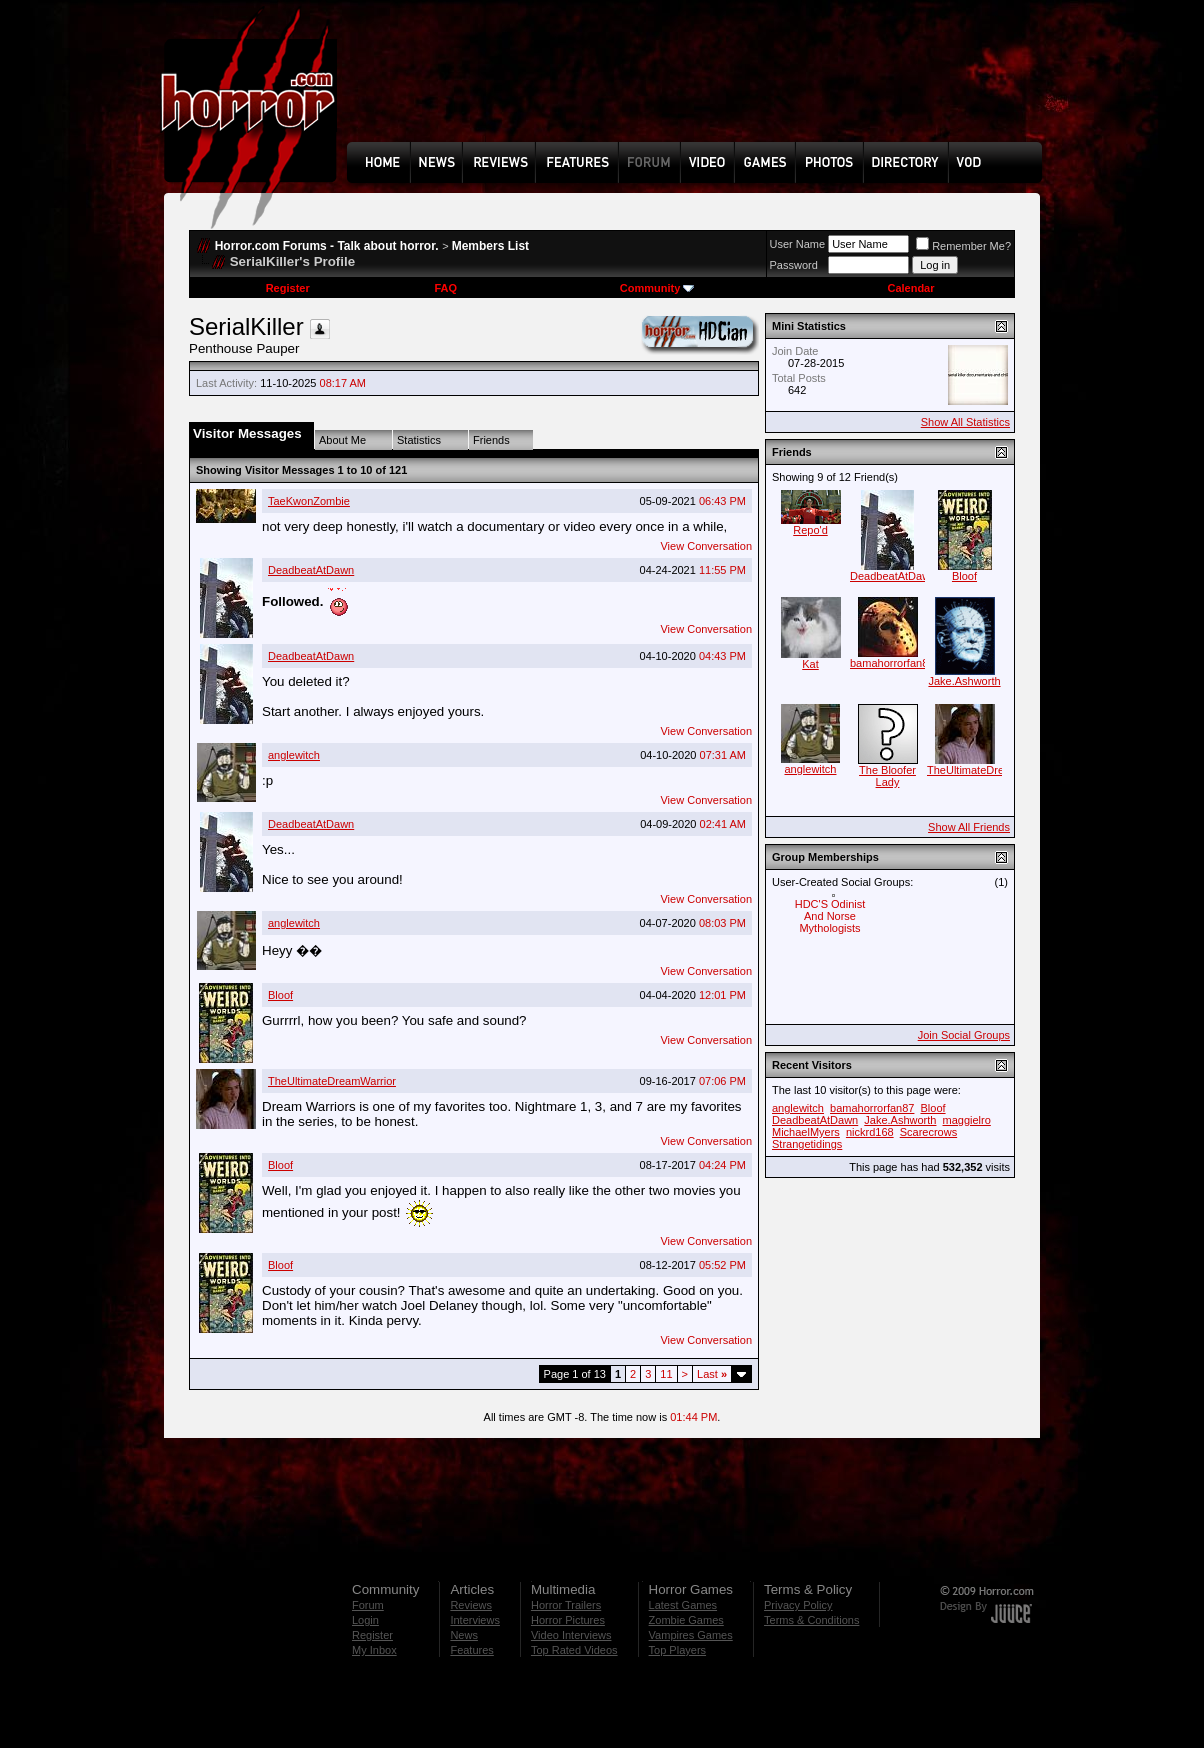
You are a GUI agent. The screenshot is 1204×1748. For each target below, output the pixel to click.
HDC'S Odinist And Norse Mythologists (830, 916)
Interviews (475, 1620)
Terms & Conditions (811, 1620)
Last (712, 1374)
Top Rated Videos (574, 1650)
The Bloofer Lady (887, 776)
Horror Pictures (568, 1620)
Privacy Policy (798, 1605)
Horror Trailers (566, 1605)
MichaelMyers (806, 1132)
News (464, 1635)
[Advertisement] (701, 86)
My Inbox (374, 1650)
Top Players (677, 1650)
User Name (798, 244)
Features (471, 1650)
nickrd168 (870, 1132)
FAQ (445, 288)
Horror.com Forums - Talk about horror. (327, 246)
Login (365, 1620)
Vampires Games (691, 1635)
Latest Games (683, 1605)
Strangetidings (807, 1144)
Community (657, 288)
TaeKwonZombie (309, 501)
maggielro (967, 1120)
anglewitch (294, 755)
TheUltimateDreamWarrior (332, 1081)
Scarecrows (928, 1132)
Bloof (280, 995)
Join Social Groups (964, 1035)
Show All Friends (969, 827)
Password (794, 265)
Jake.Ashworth (964, 681)
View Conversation (706, 546)
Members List (490, 246)
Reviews (471, 1605)
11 (666, 1374)
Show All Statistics (965, 422)
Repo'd (810, 530)
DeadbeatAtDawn (311, 570)
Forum (368, 1605)
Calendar (910, 288)
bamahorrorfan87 (892, 663)
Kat (810, 664)
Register (288, 288)
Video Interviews (571, 1635)
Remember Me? (963, 246)
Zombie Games (686, 1620)
